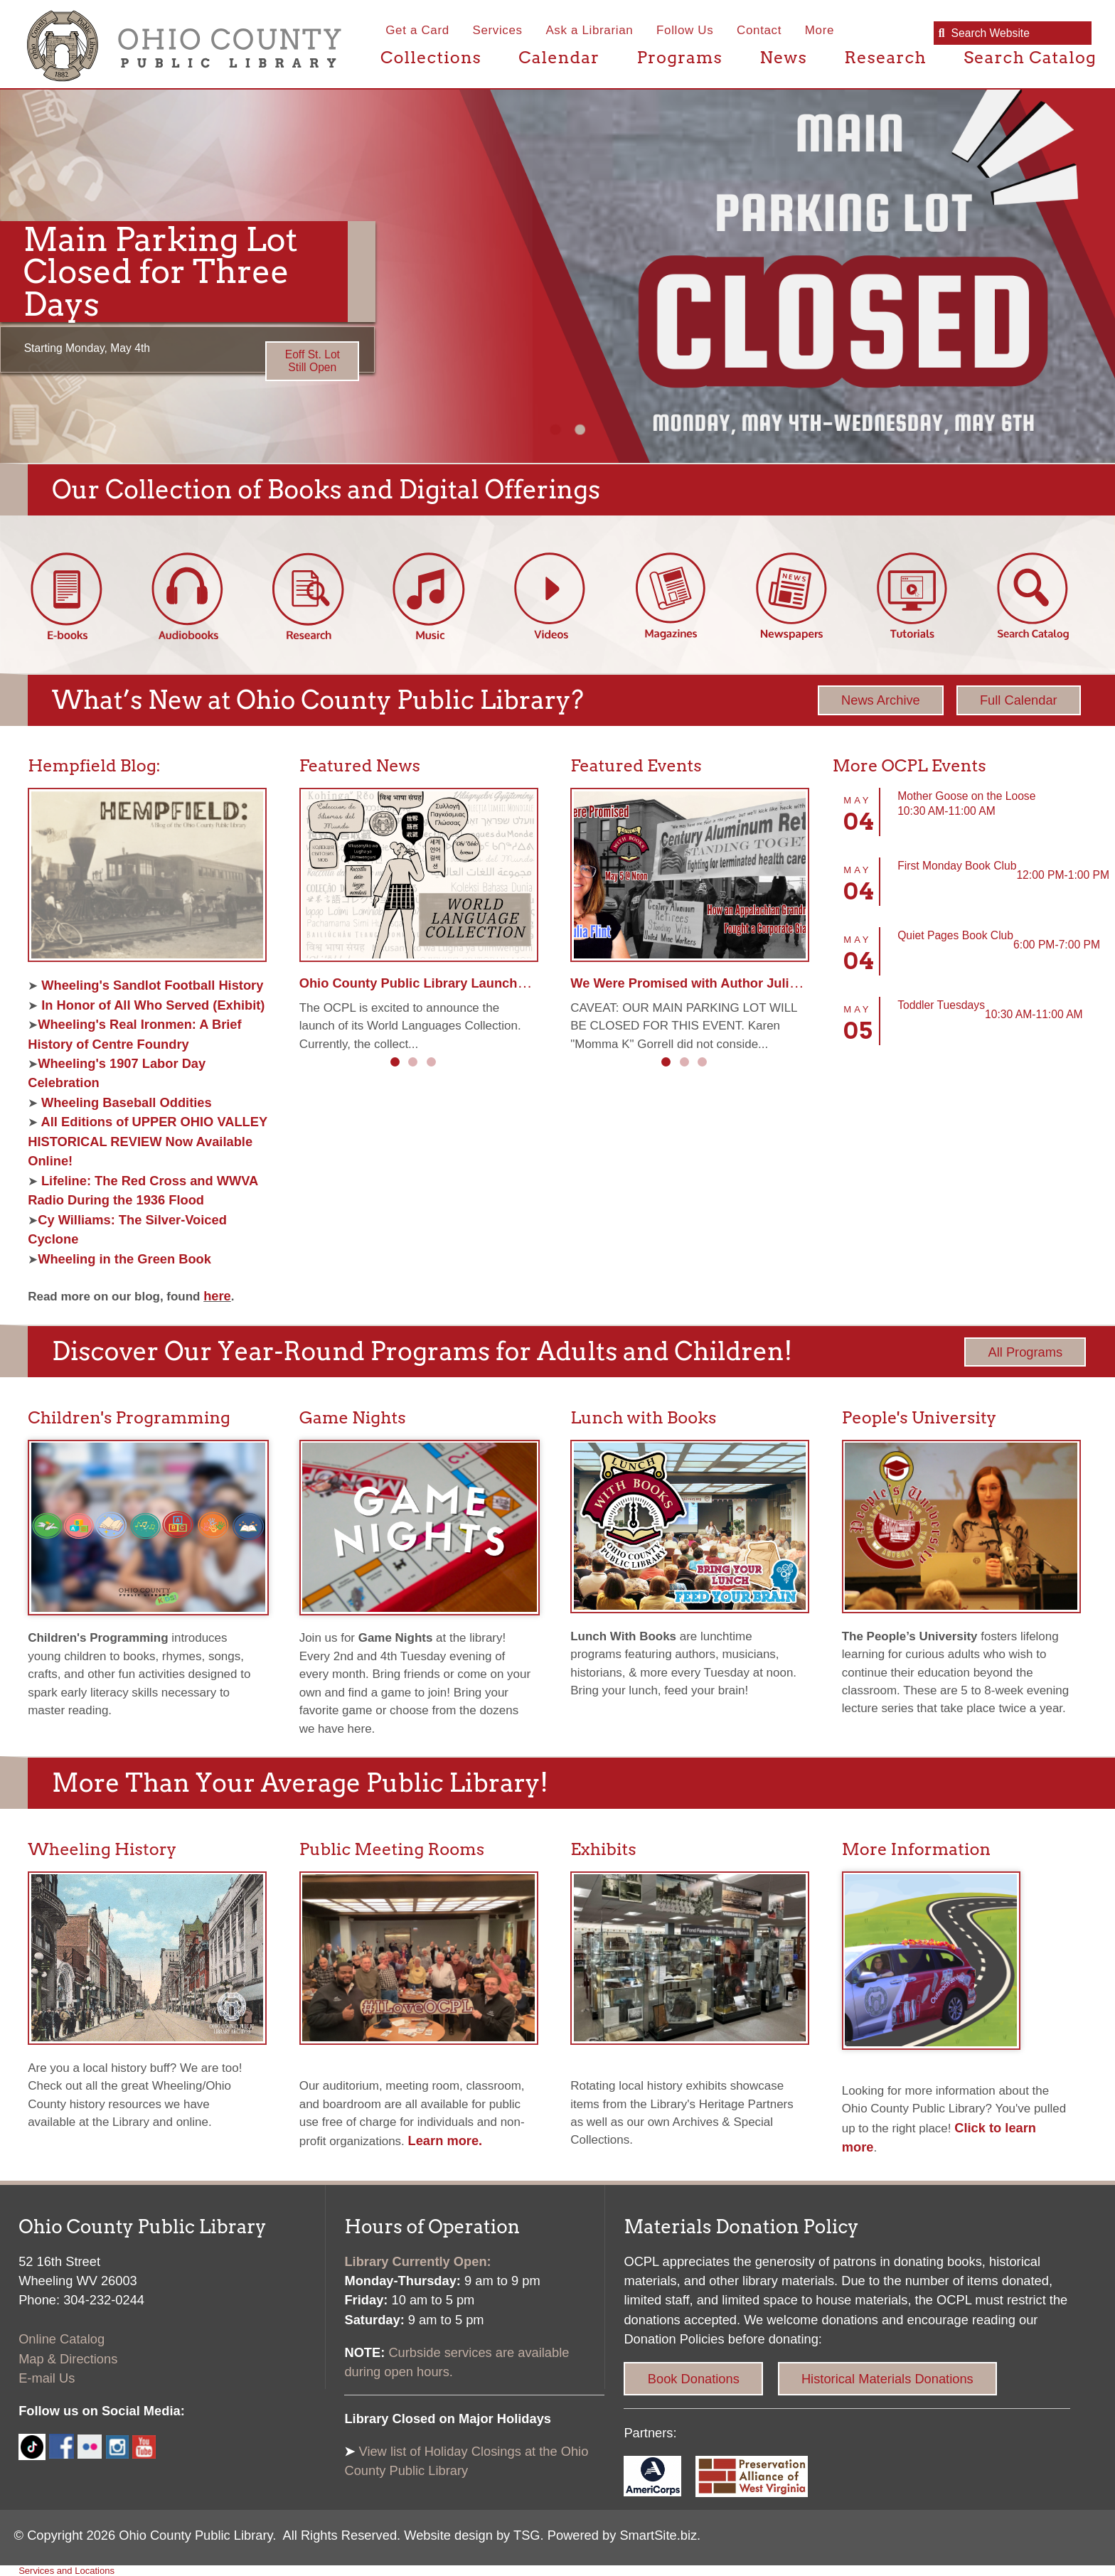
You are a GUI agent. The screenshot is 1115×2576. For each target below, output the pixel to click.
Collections (430, 57)
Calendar (558, 57)
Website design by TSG (472, 2535)
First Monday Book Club (956, 866)
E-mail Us (46, 2378)
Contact (759, 30)
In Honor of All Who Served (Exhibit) (151, 1005)
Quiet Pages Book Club (955, 935)
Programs (679, 57)
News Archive (880, 700)
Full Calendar (1018, 700)
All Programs (1025, 1352)
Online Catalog (61, 2338)
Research (885, 57)
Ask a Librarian (589, 30)
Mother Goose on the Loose (966, 796)
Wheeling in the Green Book (124, 1258)
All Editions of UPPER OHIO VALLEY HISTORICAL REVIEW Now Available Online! (147, 1141)
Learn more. (445, 2140)
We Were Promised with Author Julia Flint (698, 983)
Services (497, 30)
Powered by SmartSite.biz (622, 2535)
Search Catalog (1030, 57)
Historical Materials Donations (887, 2378)
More (819, 30)
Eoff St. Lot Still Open (312, 360)
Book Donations (694, 2378)
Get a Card (417, 30)
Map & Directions (67, 2358)
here (217, 1295)
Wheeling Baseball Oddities (126, 1102)
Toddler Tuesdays (941, 1005)
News (783, 57)
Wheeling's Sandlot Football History (150, 985)
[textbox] (1014, 33)
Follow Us (684, 30)
